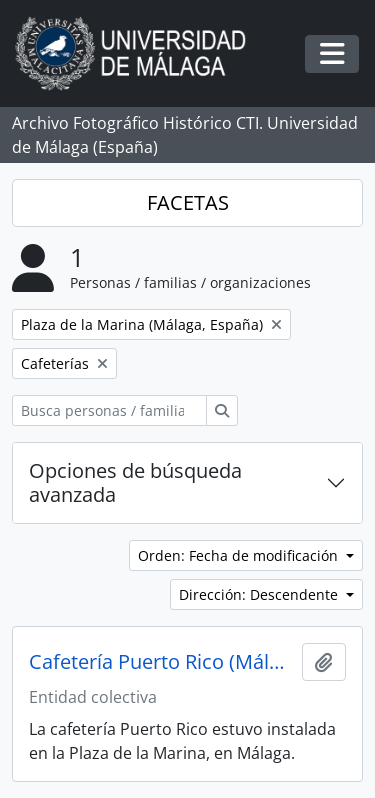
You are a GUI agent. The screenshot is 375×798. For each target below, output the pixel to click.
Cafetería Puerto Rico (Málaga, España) (161, 662)
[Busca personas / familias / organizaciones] (109, 410)
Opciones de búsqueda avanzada (135, 482)
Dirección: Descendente (260, 594)
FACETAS (188, 202)
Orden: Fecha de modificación (240, 555)
